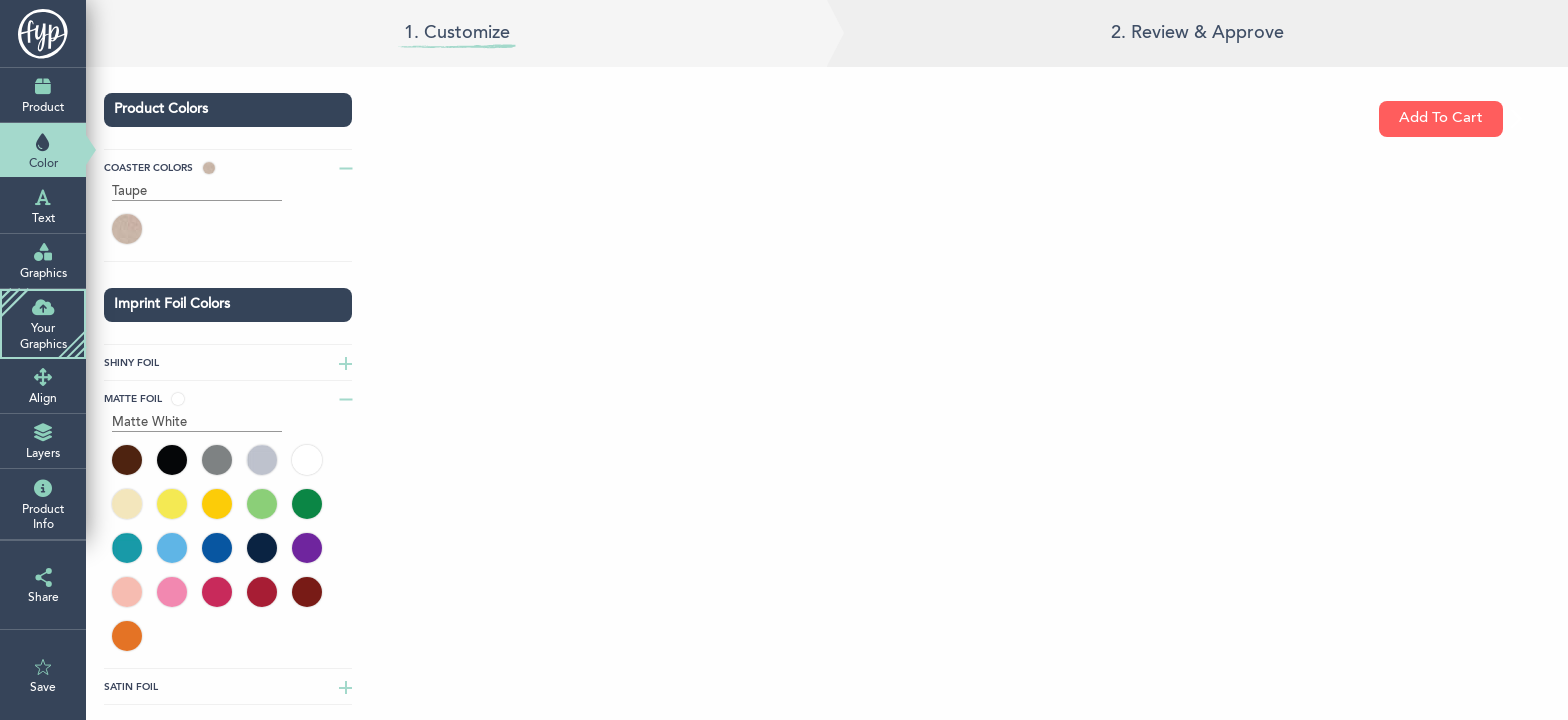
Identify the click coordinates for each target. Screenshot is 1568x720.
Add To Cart (1451, 119)
